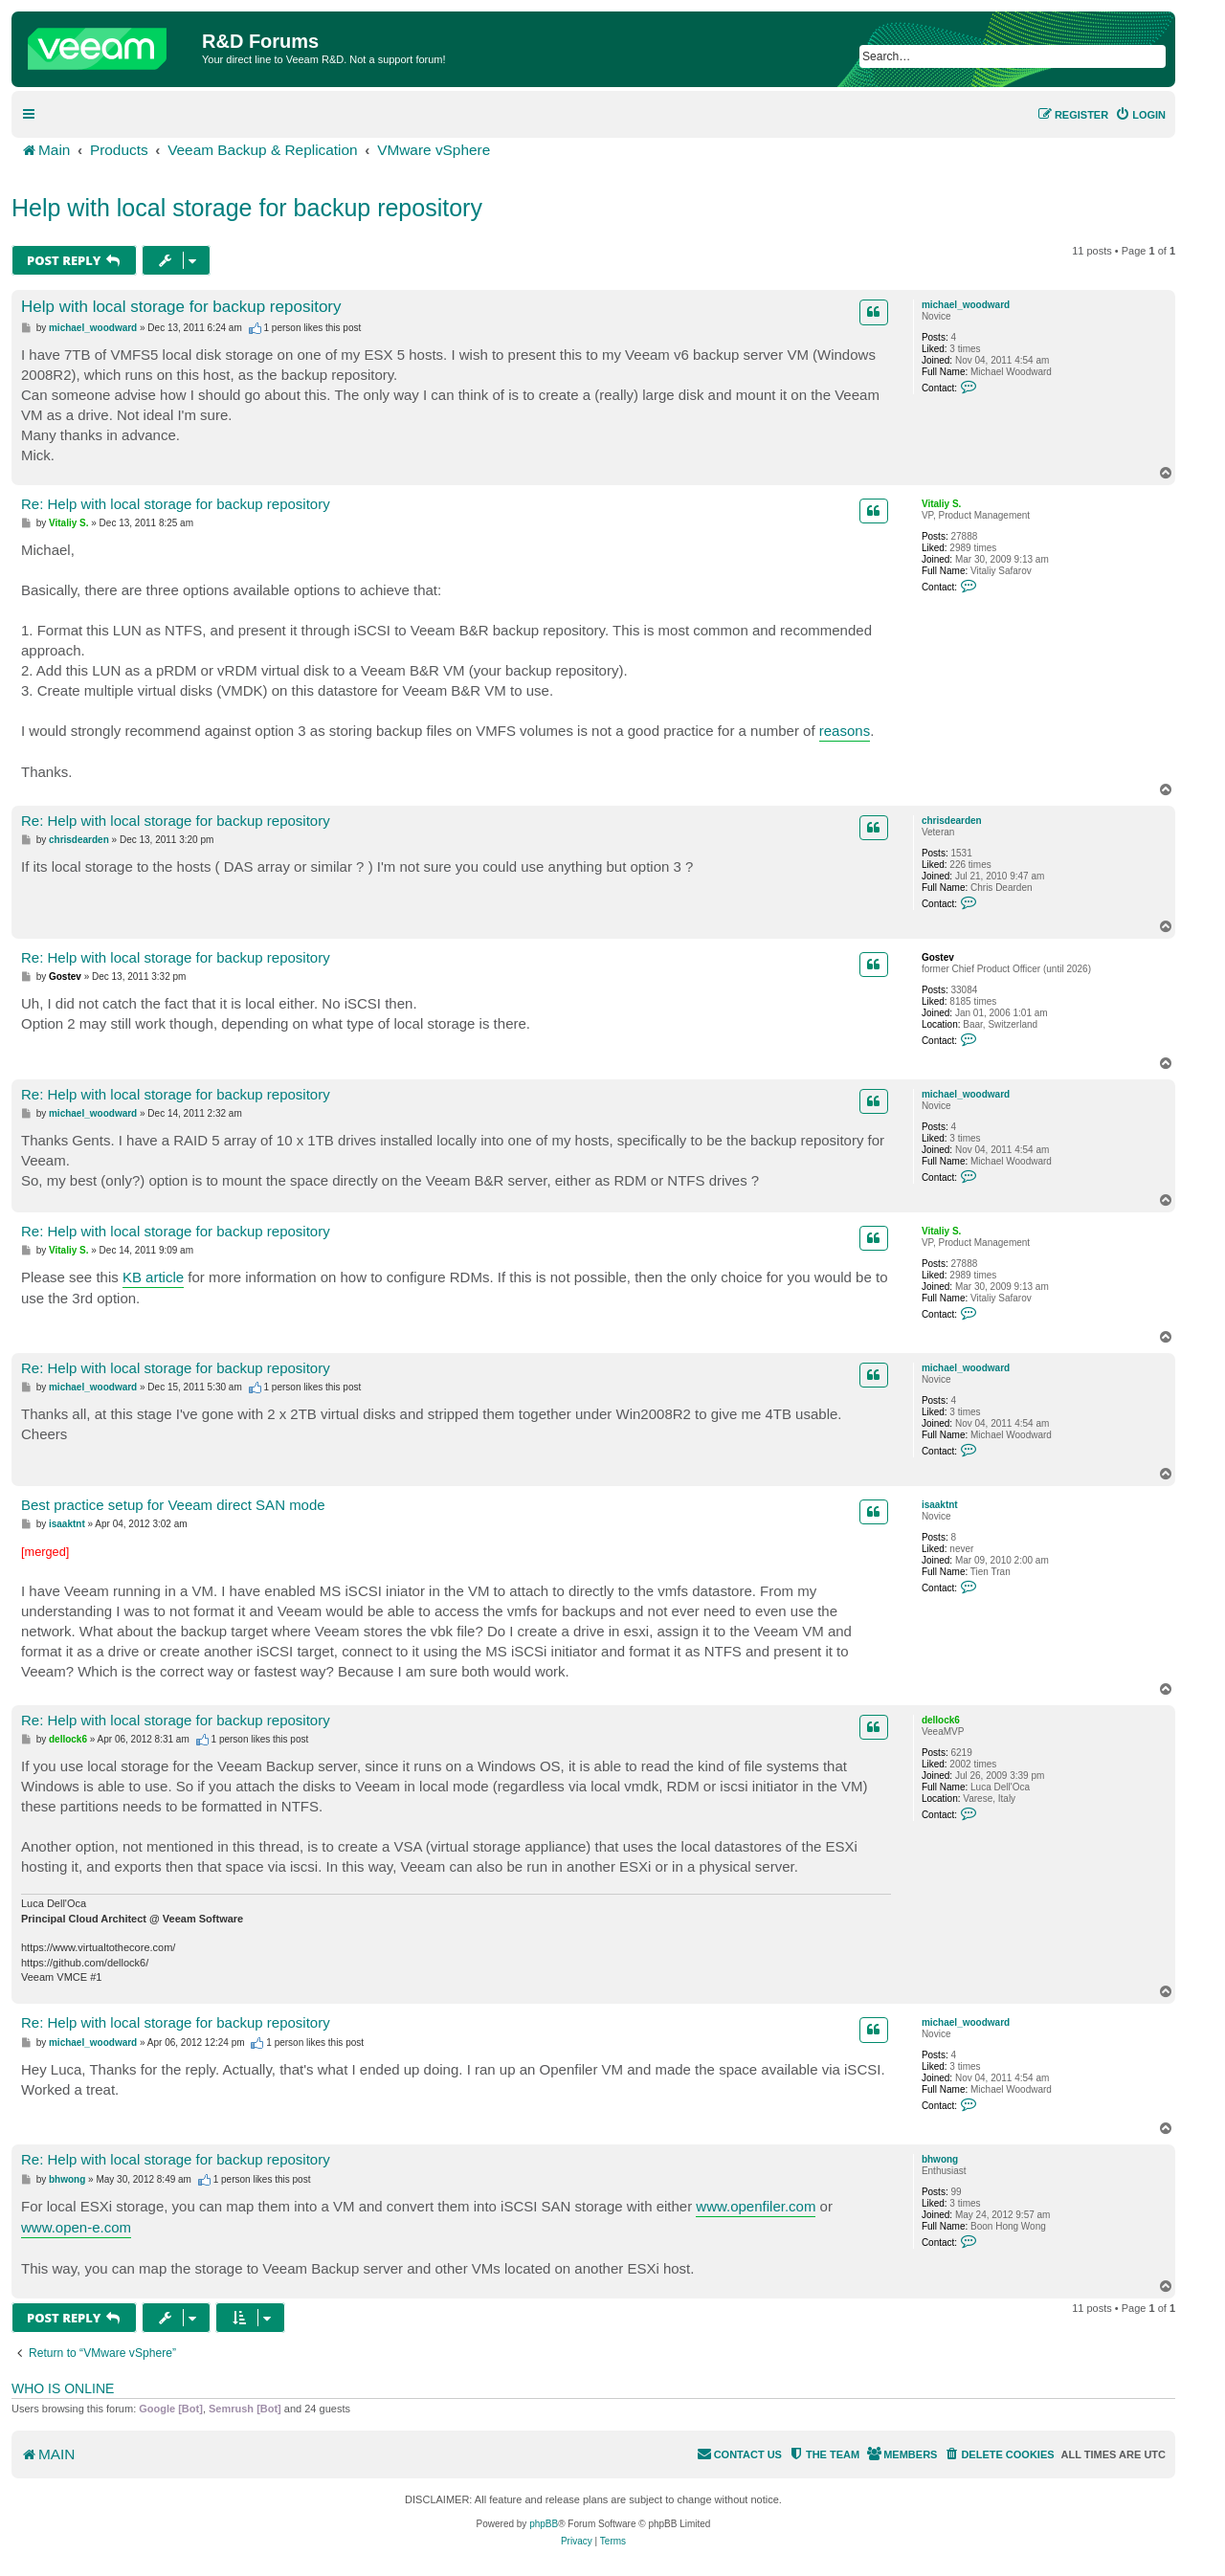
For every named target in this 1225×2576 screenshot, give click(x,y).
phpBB (543, 2524)
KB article (153, 1277)
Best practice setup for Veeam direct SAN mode (173, 1505)
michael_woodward (966, 305)
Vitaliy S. (942, 504)
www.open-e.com (76, 2227)
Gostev (938, 957)
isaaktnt (940, 1504)
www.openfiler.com (755, 2206)
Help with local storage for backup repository (246, 207)
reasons (844, 730)
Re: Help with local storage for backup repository (175, 504)
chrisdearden (952, 820)
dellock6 (941, 1720)
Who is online (62, 2388)
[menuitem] (1140, 114)
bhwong (940, 2159)
